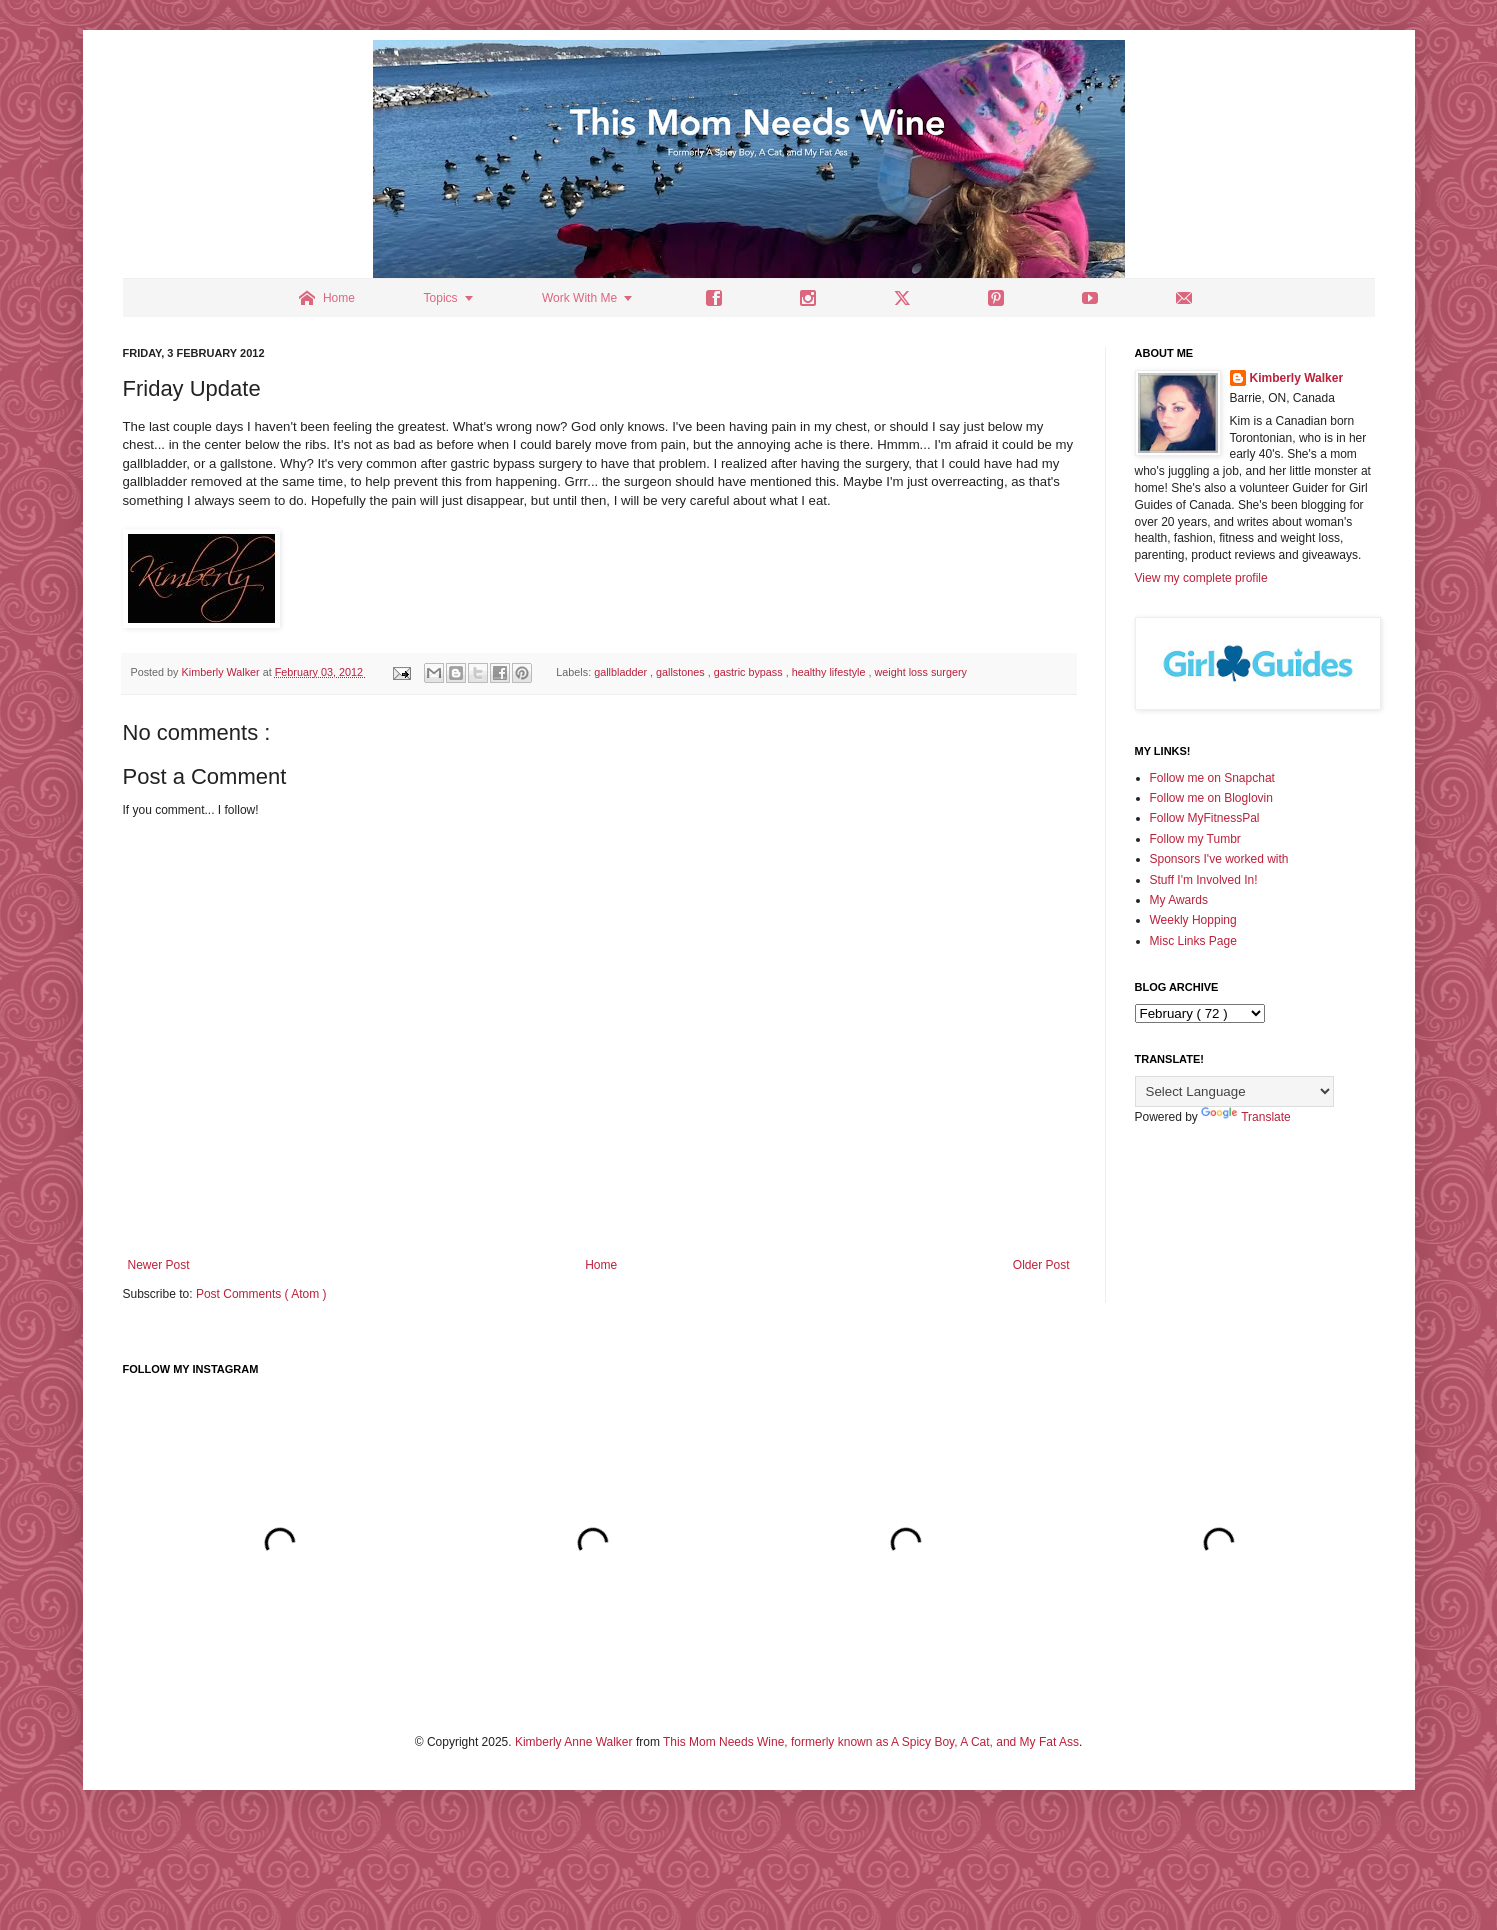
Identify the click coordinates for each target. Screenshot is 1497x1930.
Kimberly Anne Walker (574, 1742)
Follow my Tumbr (1195, 839)
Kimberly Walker (1297, 378)
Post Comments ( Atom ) (261, 1294)
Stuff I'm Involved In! (1204, 880)
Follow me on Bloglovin (1211, 798)
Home (601, 1265)
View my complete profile (1201, 578)
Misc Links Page (1193, 941)
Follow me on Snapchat (1212, 778)
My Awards (1179, 900)
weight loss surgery (920, 672)
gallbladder (622, 672)
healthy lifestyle (830, 672)
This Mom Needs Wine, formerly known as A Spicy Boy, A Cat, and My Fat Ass (871, 1742)
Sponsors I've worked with (1219, 859)
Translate (1246, 1117)
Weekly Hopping (1193, 920)
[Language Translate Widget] (1234, 1091)
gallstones (682, 672)
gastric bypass (750, 672)
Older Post (1041, 1265)
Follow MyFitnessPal (1205, 818)
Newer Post (159, 1265)
